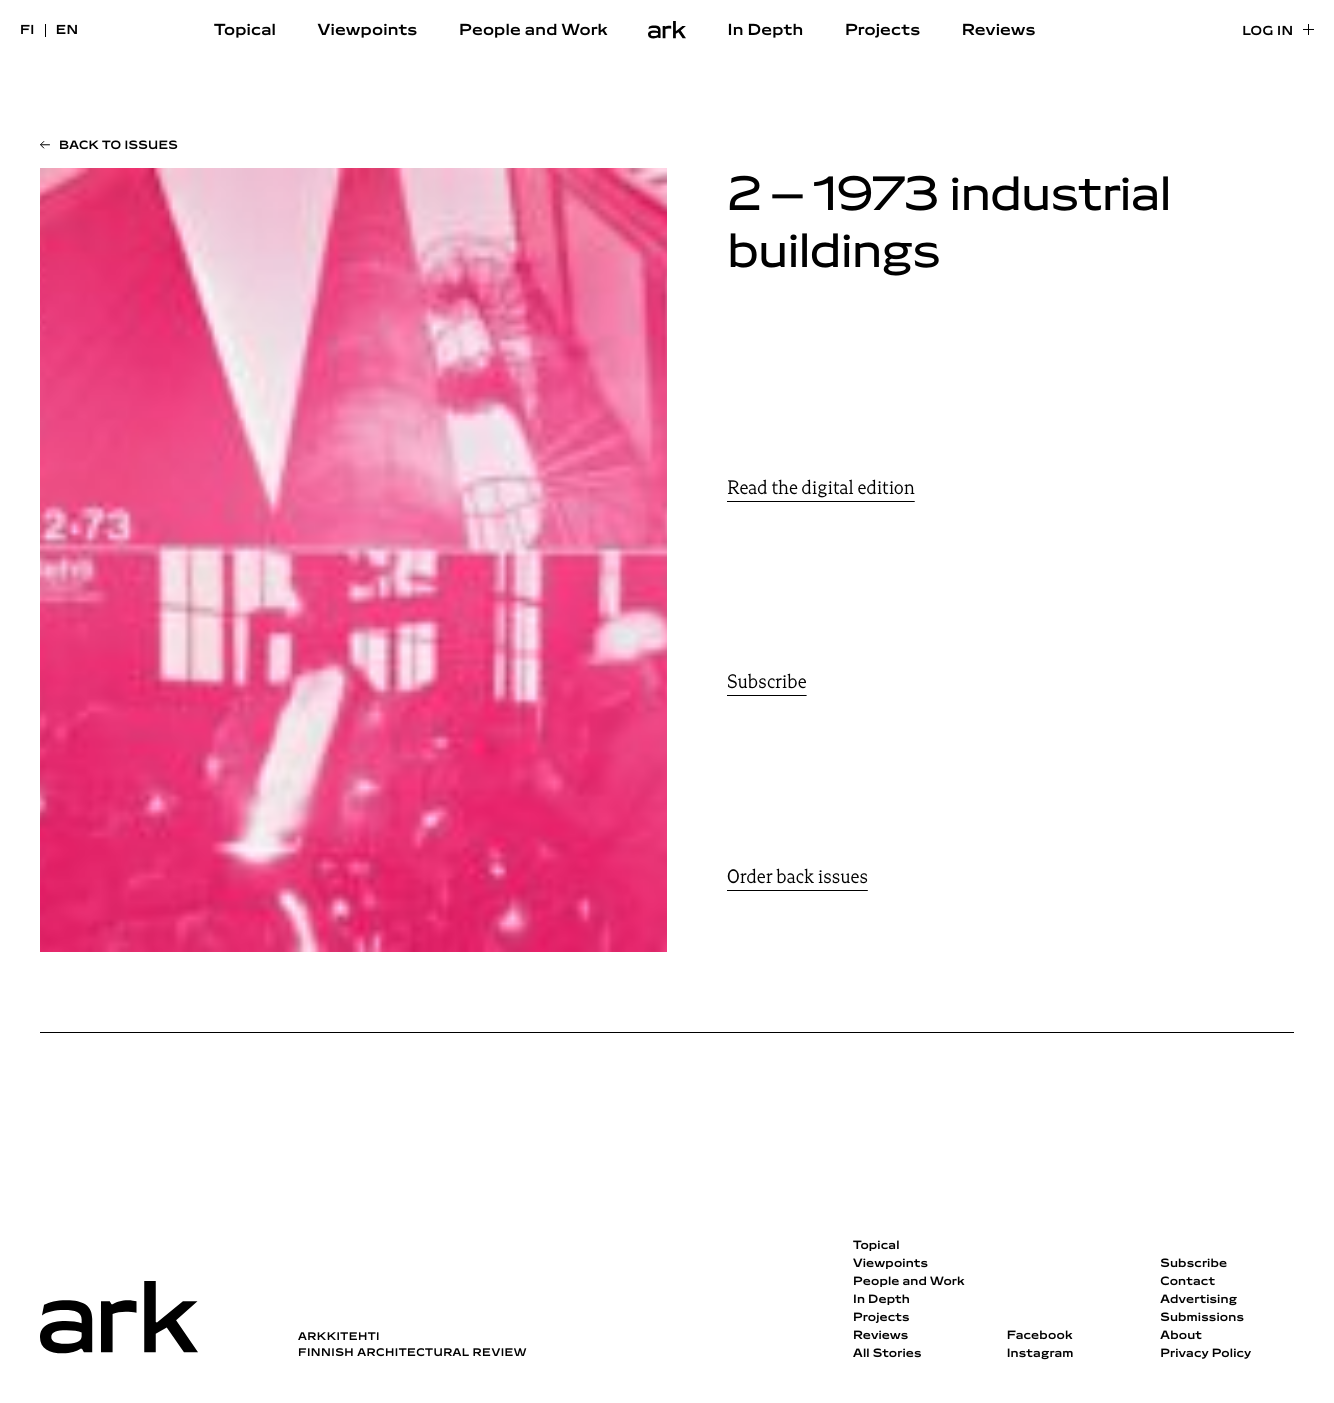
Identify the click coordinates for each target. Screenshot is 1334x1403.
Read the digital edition (821, 488)
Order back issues (797, 877)
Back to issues (118, 146)
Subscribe (767, 682)
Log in (1267, 31)
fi (27, 30)
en (67, 30)
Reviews (999, 31)
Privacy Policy (1205, 1354)
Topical (245, 31)
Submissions (1202, 1318)
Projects (882, 31)
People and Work (533, 31)
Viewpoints (368, 31)
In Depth (766, 31)
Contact (1187, 1282)
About (1181, 1336)
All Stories (887, 1354)
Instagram (1040, 1354)
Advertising (1198, 1300)
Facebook (1040, 1336)
